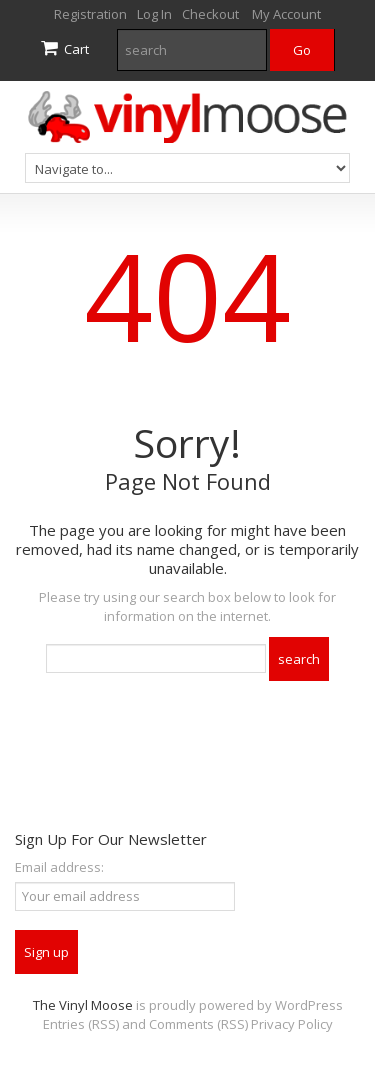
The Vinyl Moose (83, 1005)
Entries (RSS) (81, 1024)
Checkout (210, 14)
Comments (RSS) (198, 1024)
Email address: (59, 867)
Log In (154, 14)
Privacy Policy (292, 1024)
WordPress (309, 1005)
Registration (90, 14)
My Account (286, 14)
